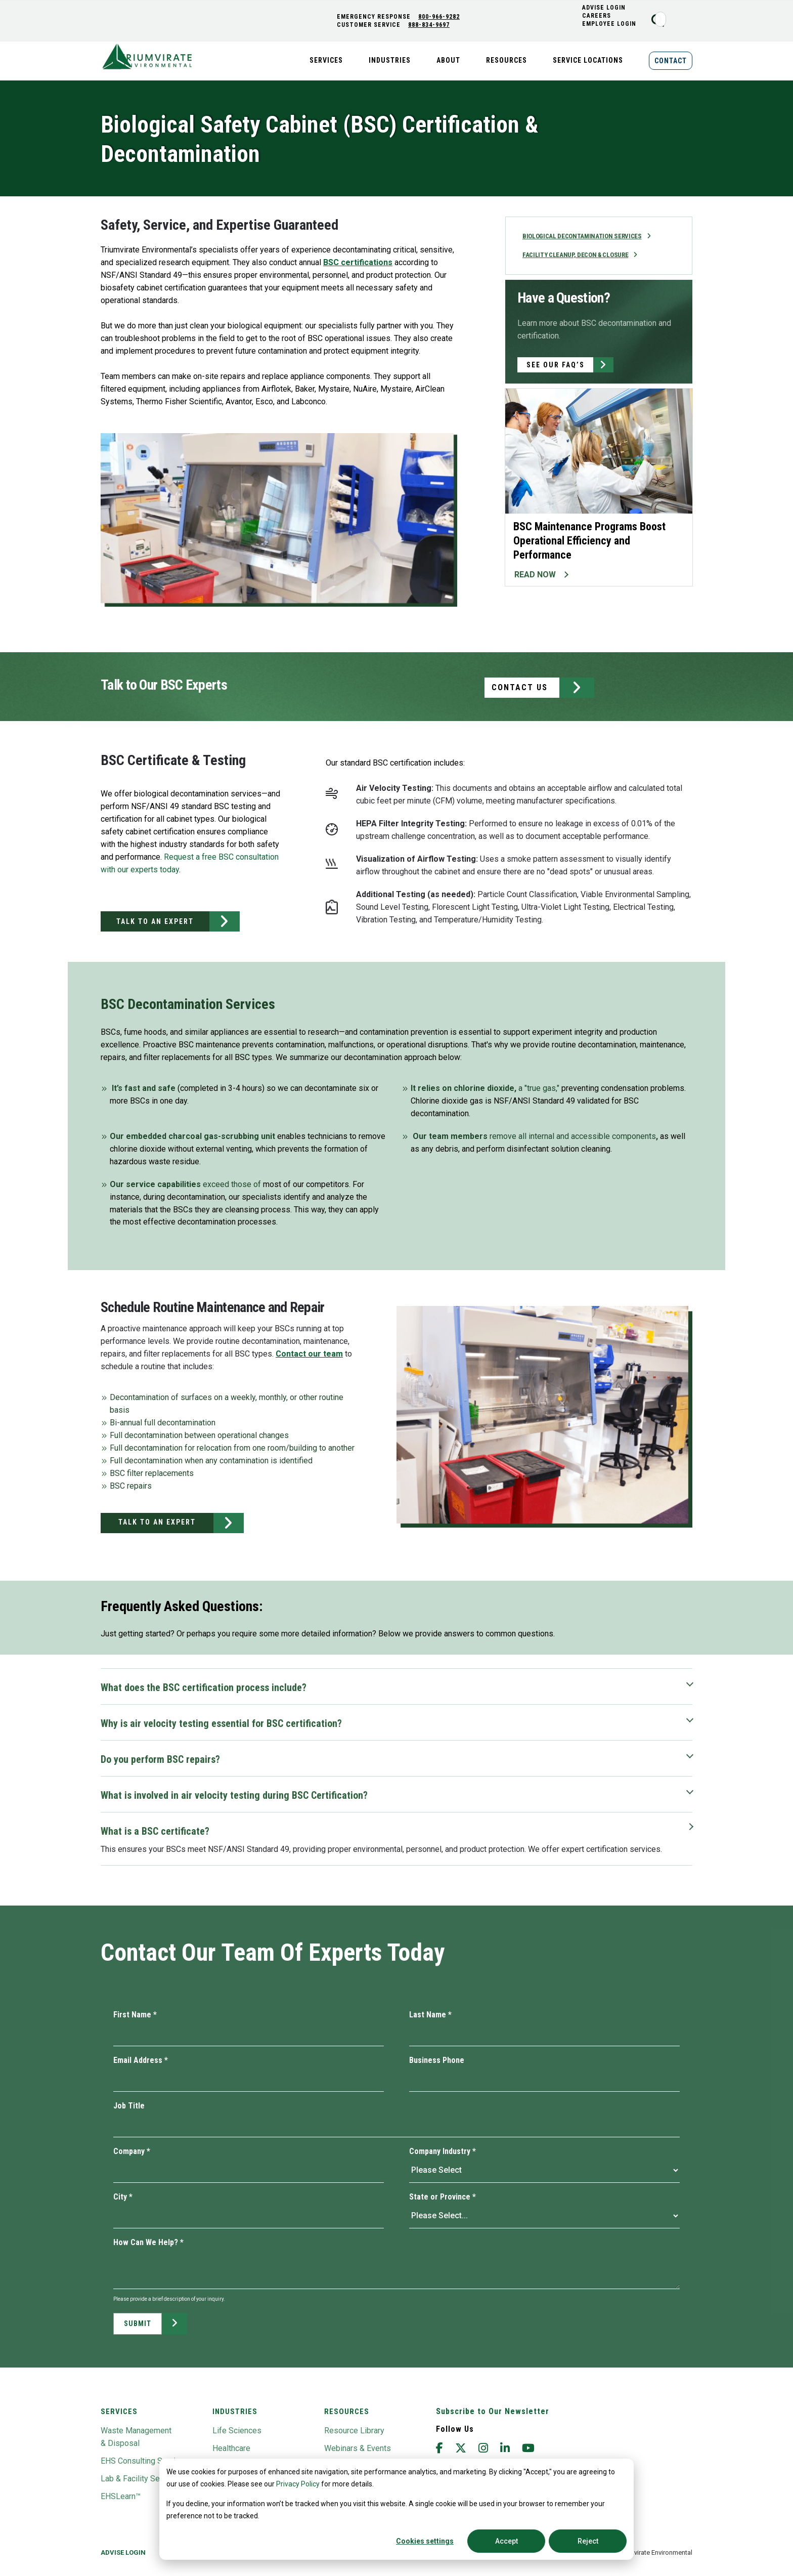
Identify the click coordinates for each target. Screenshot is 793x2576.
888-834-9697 (433, 24)
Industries (234, 2411)
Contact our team (309, 1354)
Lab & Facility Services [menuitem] (141, 2478)
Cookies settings (425, 2541)
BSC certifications (357, 262)
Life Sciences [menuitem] (236, 2430)
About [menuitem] (448, 60)
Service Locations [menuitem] (588, 60)
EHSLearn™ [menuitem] (121, 2496)
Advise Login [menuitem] (123, 2552)
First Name (135, 2014)
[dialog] (396, 2509)
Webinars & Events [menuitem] (357, 2448)
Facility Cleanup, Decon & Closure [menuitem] (579, 256)
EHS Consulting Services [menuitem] (145, 2461)
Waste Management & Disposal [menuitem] (136, 2437)
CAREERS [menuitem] (601, 15)
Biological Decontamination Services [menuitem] (585, 236)
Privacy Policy (298, 2484)
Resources (346, 2411)
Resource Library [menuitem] (354, 2430)
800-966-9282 (443, 16)
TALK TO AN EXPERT (155, 921)
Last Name (430, 2014)
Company (131, 2151)
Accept (506, 2541)
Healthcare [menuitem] (231, 2448)
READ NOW (535, 576)
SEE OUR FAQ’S (555, 366)
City (123, 2197)
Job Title (129, 2105)
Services (119, 2411)
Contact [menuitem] (670, 61)
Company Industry (442, 2151)
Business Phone (436, 2060)
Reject (588, 2541)
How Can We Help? (148, 2242)
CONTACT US (520, 687)
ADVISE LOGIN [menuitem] (609, 7)
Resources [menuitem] (506, 60)
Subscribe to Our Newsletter (492, 2411)
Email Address (140, 2060)
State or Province (442, 2197)
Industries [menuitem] (390, 60)
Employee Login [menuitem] (614, 23)
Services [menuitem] (326, 60)
